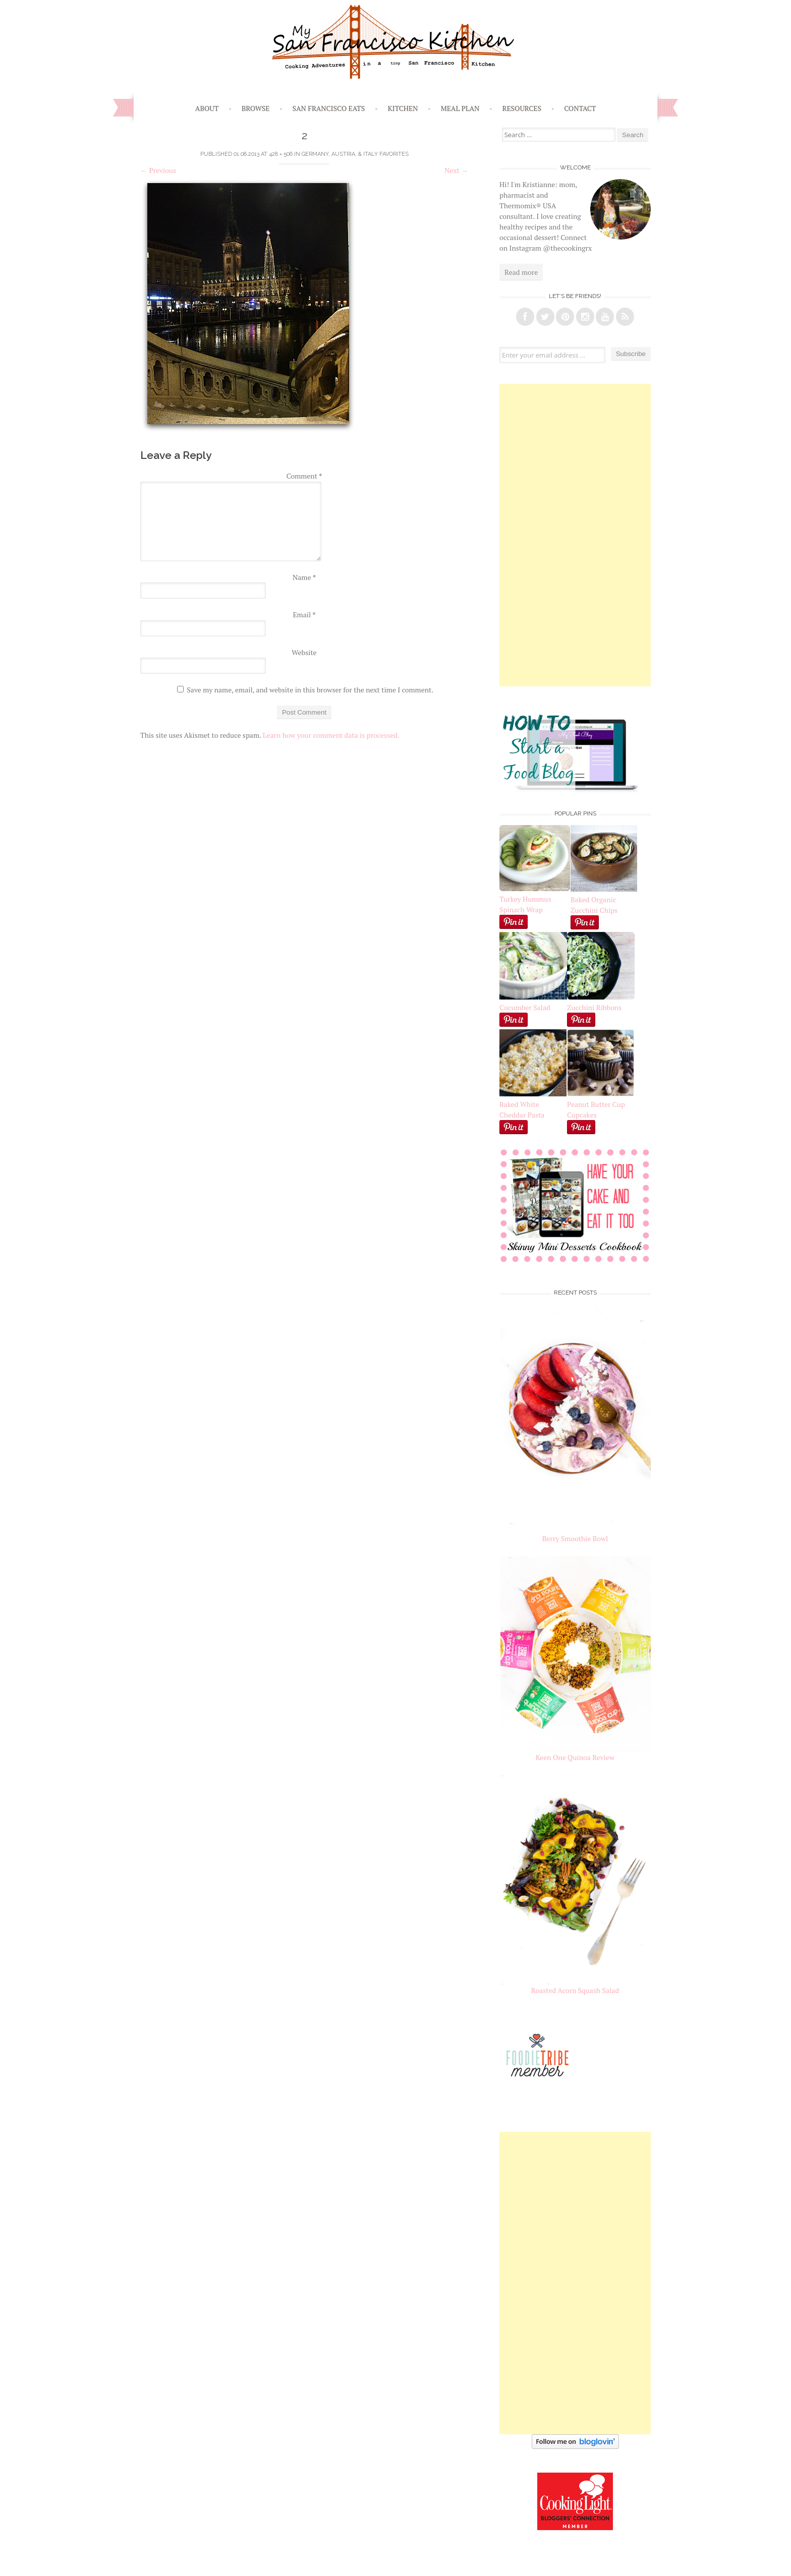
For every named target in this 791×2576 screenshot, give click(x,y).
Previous (158, 170)
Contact (580, 108)
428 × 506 (281, 154)
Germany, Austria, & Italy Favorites (355, 154)
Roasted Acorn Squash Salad (575, 1990)
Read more (521, 272)
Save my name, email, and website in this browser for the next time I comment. (310, 689)
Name (304, 577)
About (207, 108)
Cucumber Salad (524, 1007)
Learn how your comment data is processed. (331, 735)
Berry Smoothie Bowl (575, 1538)
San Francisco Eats (329, 108)
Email (304, 614)
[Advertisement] (575, 535)
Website (304, 652)
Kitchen (402, 108)
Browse (256, 108)
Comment (304, 476)
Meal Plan (460, 108)
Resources (522, 108)
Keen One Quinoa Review (575, 1757)
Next (456, 170)
